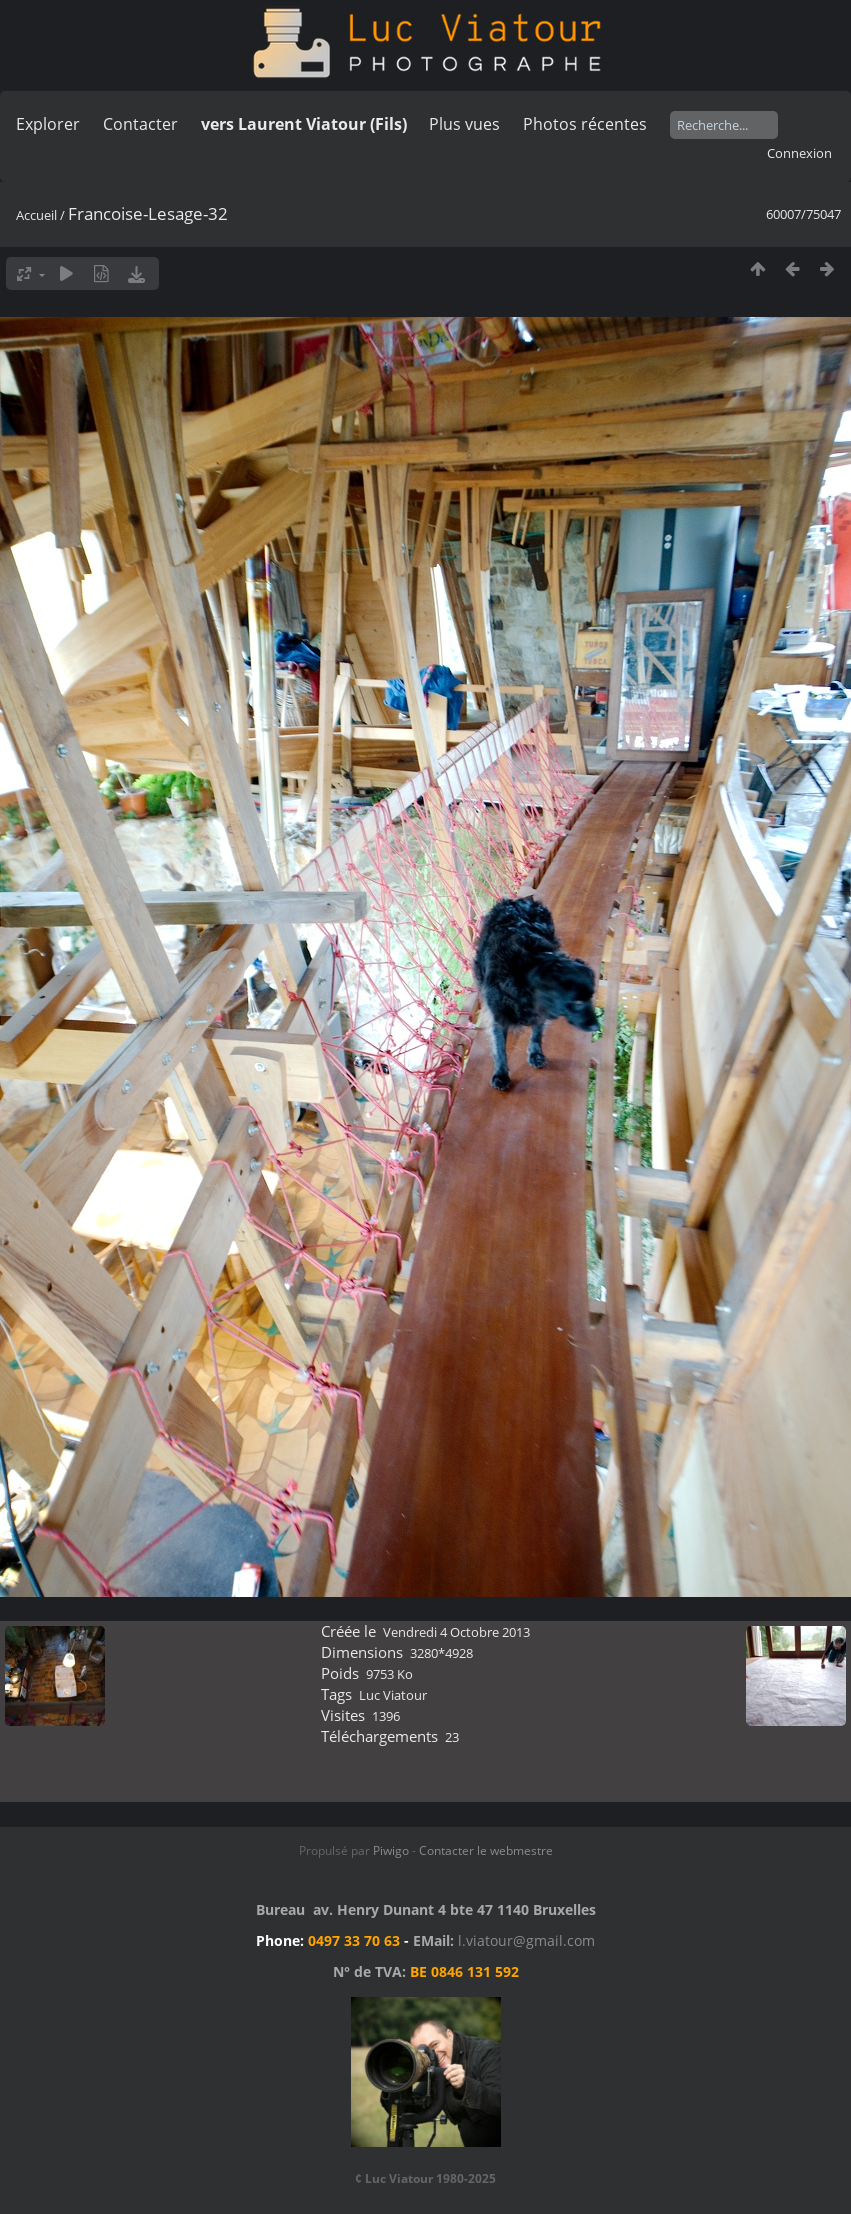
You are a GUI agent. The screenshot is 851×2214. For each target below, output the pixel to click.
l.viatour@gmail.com (526, 1940)
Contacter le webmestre (486, 1850)
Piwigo (391, 1850)
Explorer (48, 124)
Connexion (799, 153)
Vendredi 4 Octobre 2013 (456, 1632)
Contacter (140, 124)
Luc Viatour (393, 1695)
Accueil (36, 215)
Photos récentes (585, 124)
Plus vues (464, 124)
